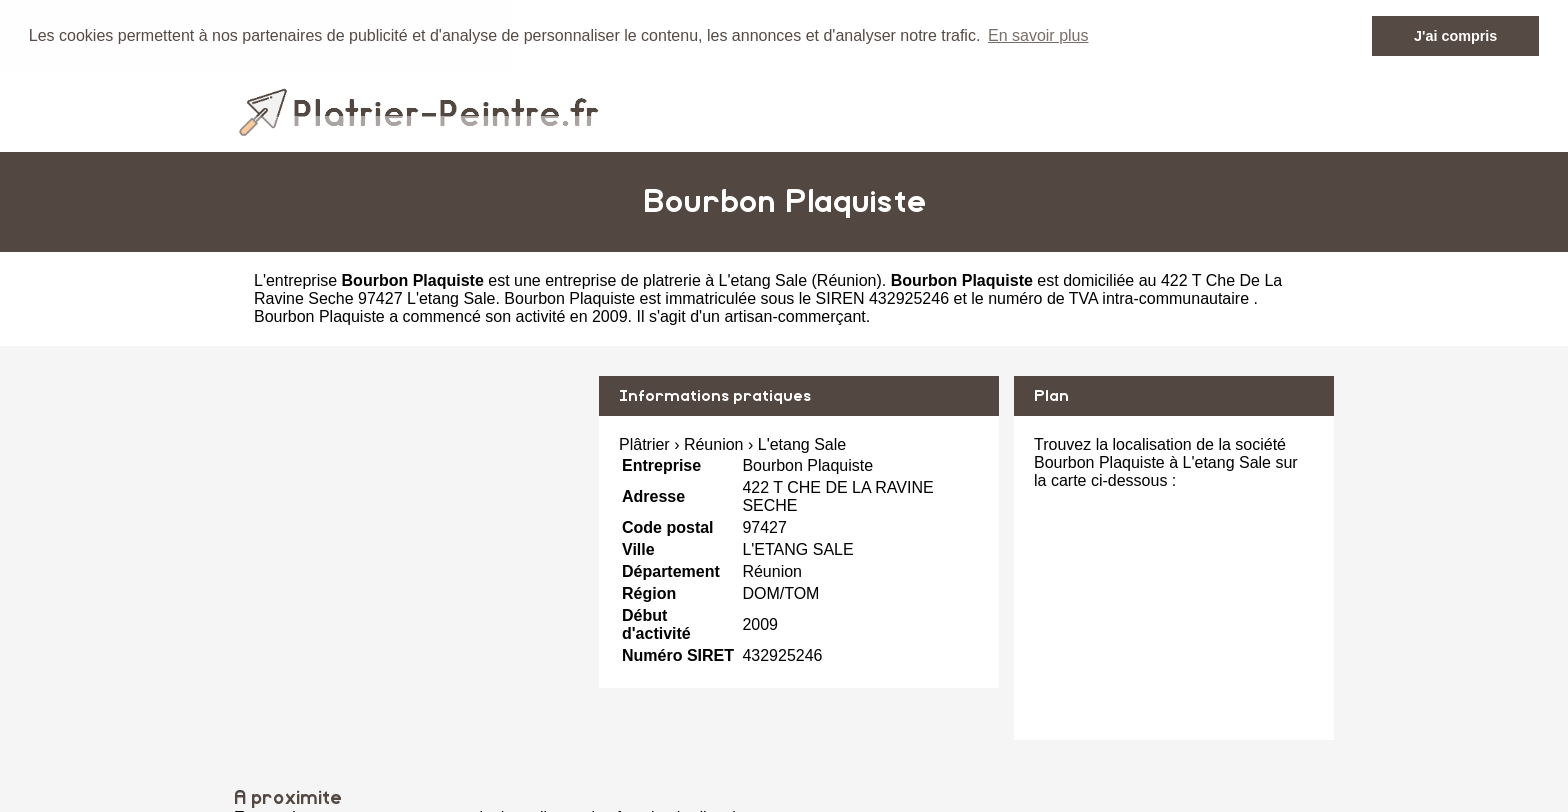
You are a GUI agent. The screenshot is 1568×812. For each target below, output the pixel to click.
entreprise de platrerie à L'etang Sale (676, 279)
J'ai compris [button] (1455, 36)
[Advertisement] (409, 515)
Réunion (847, 279)
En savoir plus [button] (1038, 35)
